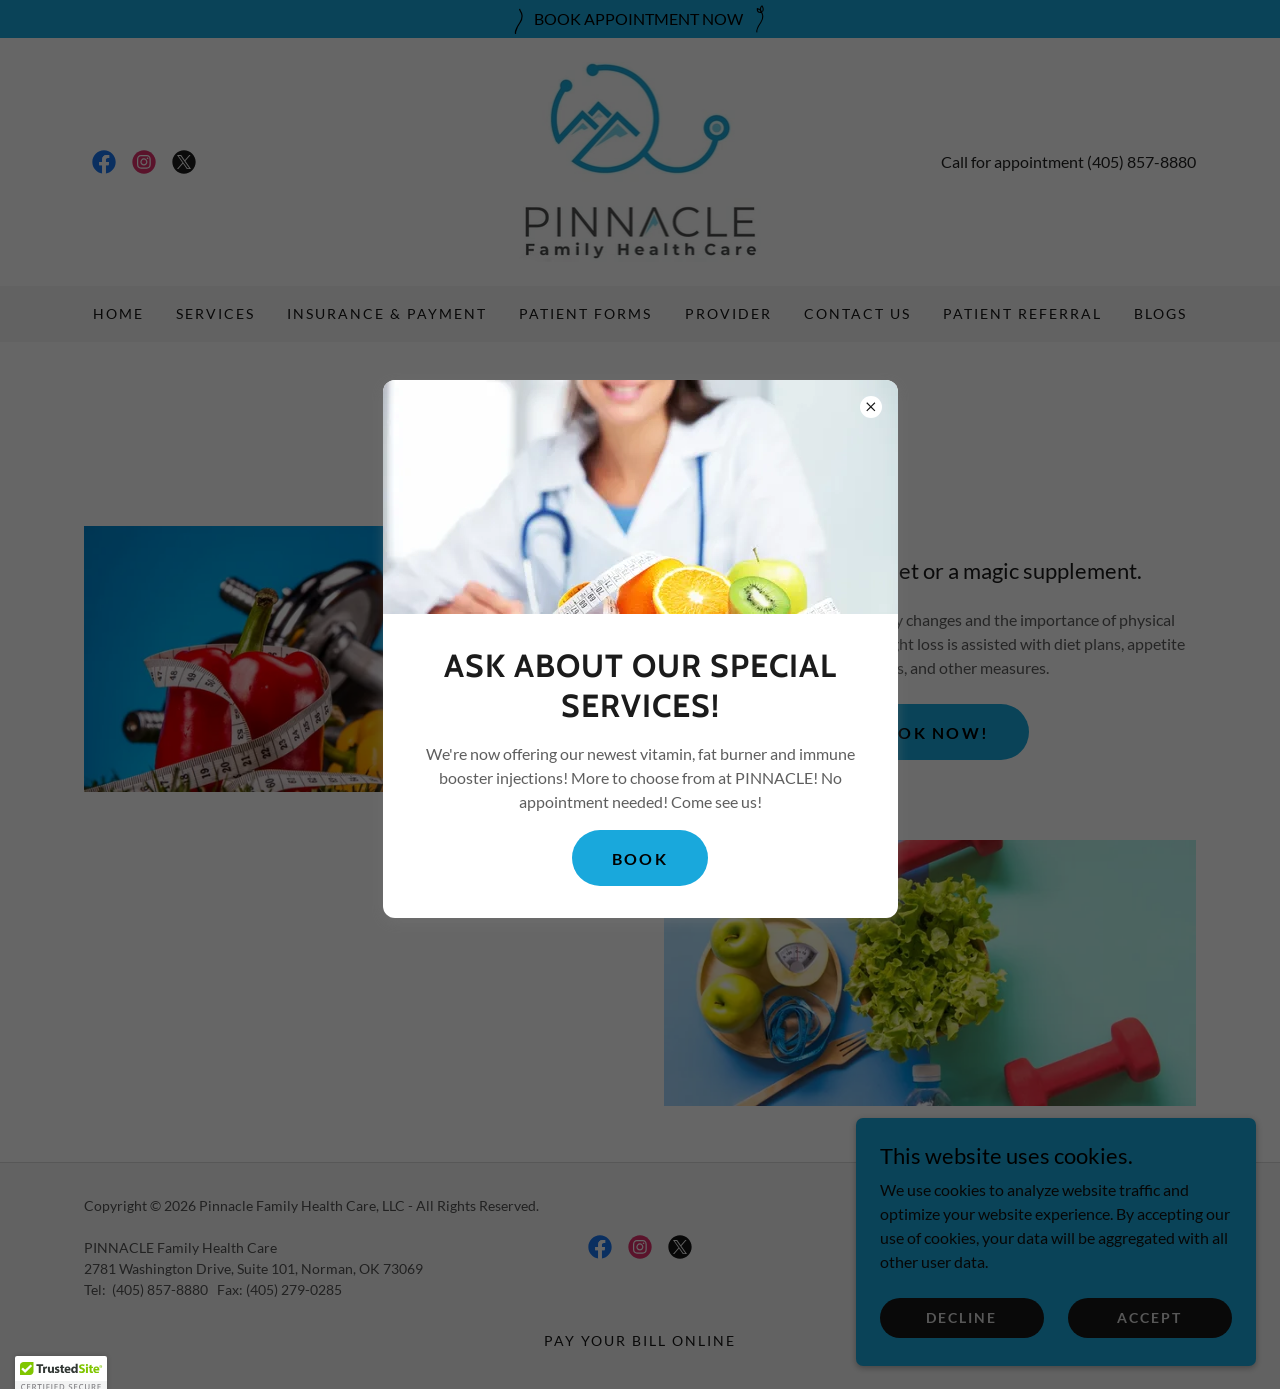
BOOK (640, 858)
